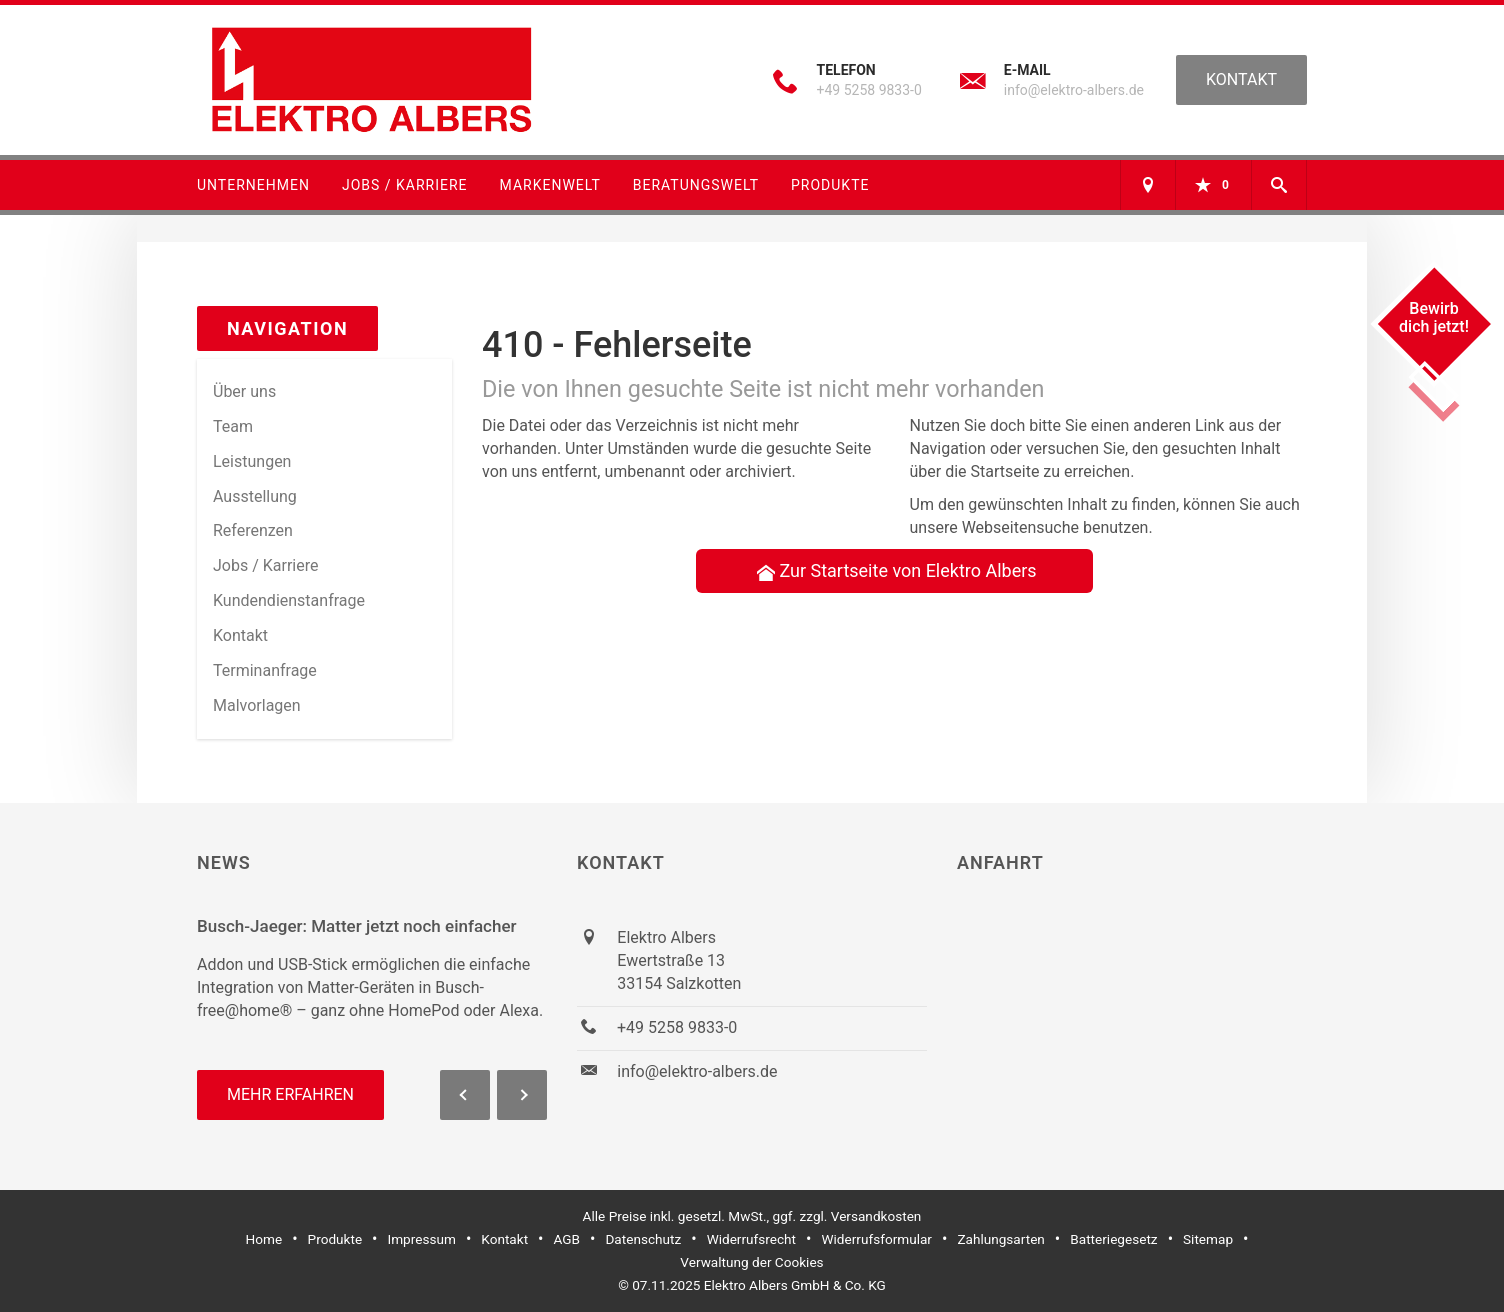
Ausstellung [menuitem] (255, 496)
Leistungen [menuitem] (252, 461)
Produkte (830, 185)
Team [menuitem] (233, 426)
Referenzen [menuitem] (253, 530)
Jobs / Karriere (405, 185)
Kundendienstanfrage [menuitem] (289, 600)
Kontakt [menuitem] (240, 635)
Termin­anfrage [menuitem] (265, 670)
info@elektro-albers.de (1074, 90)
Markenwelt (550, 185)
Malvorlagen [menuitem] (257, 705)
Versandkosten (876, 1216)
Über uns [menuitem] (244, 391)
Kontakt (1241, 79)
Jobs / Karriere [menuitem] (265, 565)
